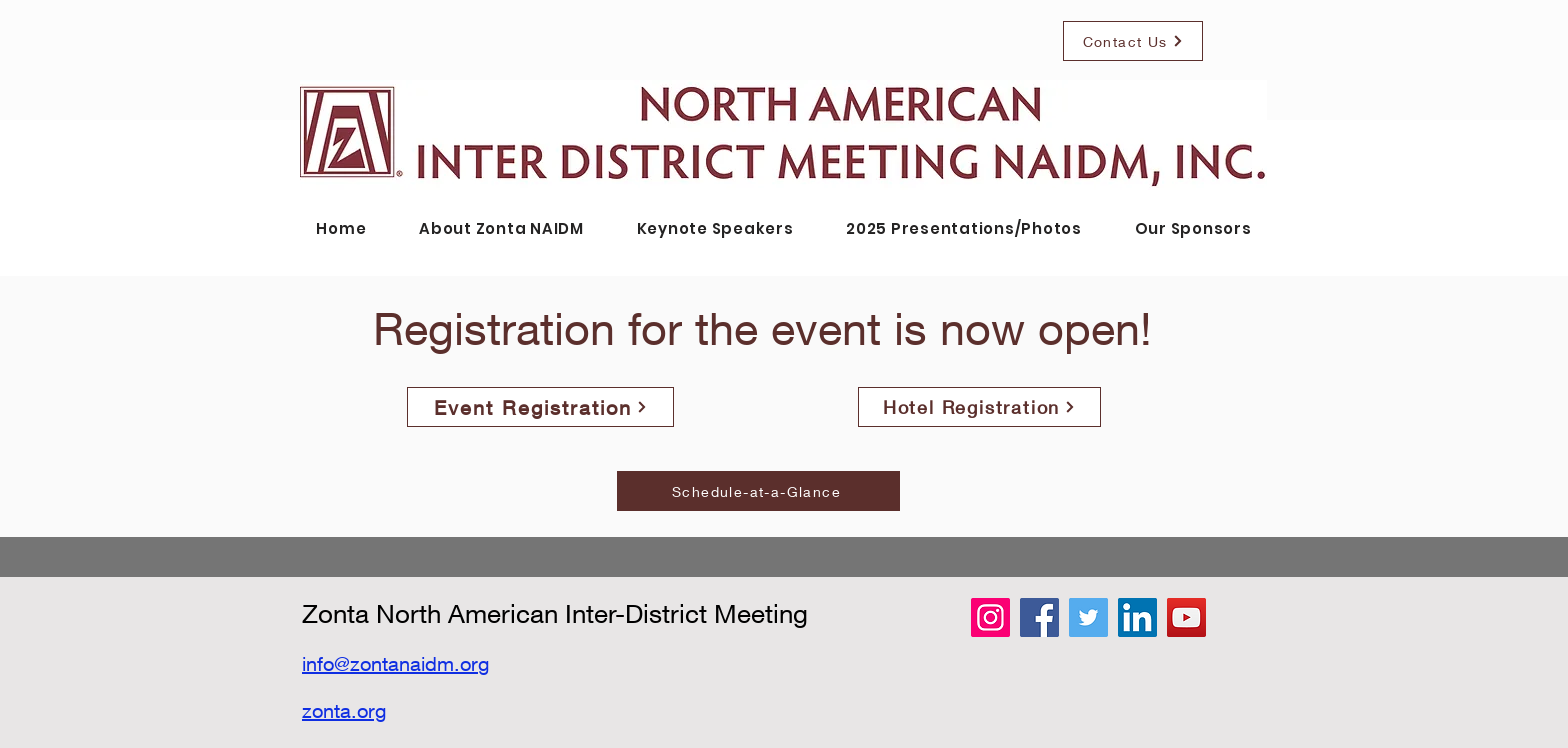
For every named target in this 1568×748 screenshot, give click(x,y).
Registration (494, 328)
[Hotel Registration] (979, 407)
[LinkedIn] (1137, 617)
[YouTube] (1186, 617)
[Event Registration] (540, 407)
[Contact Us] (1133, 41)
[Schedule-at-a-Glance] (758, 491)
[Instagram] (990, 617)
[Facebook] (1039, 617)
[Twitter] (1088, 617)
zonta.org (344, 710)
